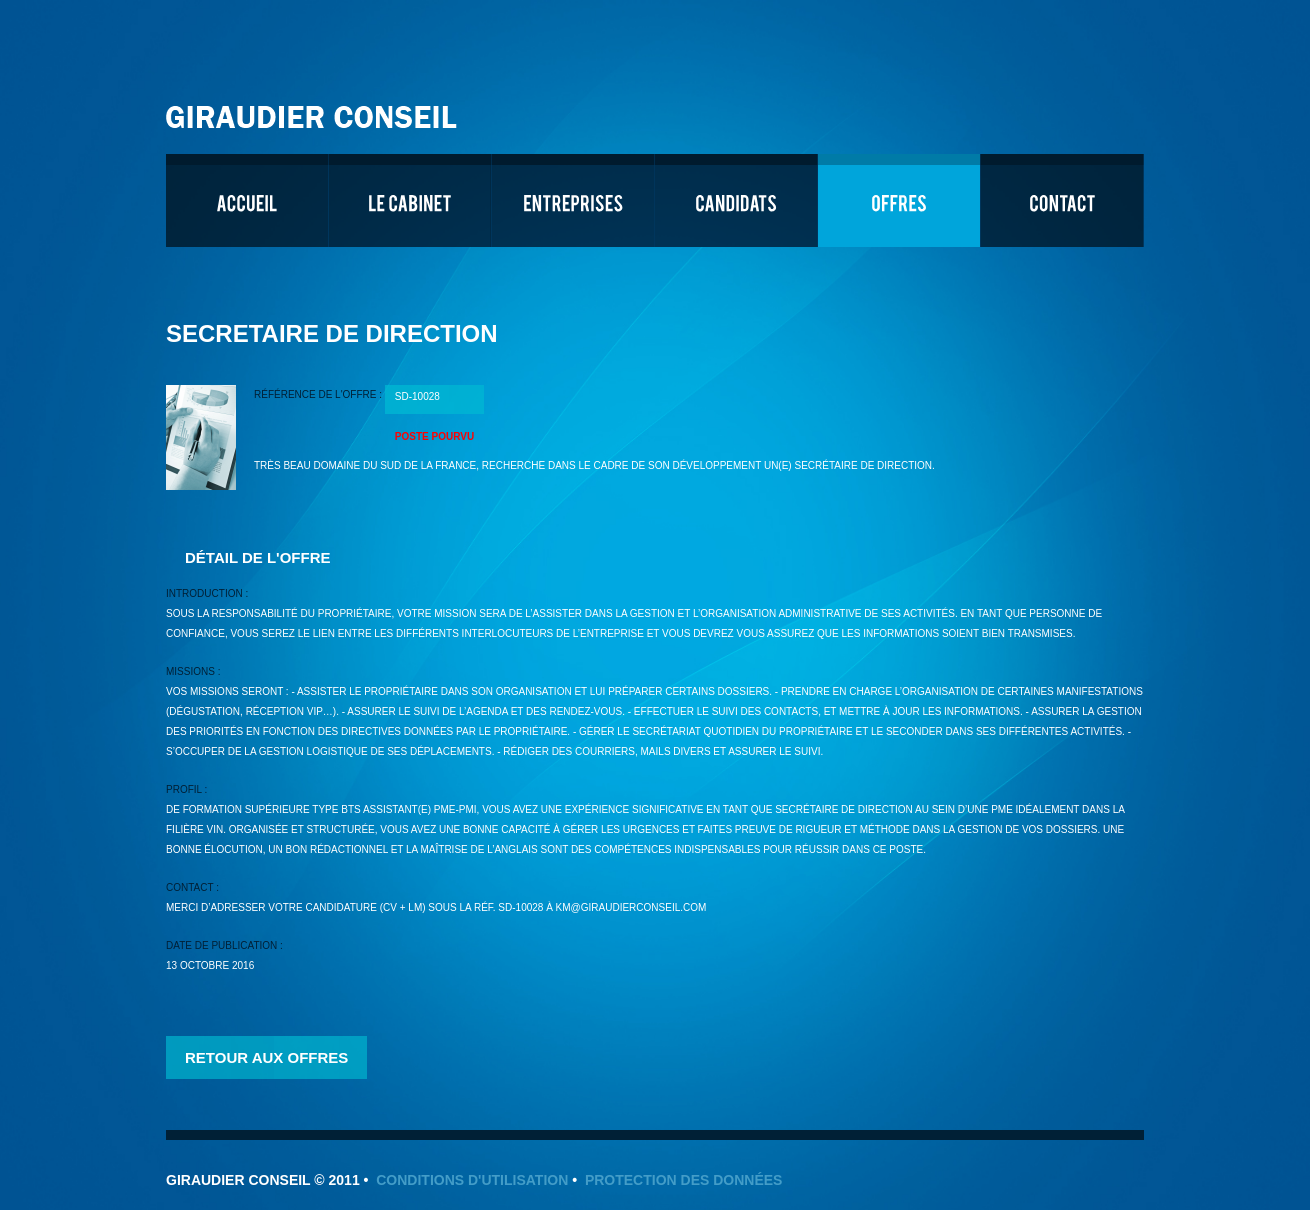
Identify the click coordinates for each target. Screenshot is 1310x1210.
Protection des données (684, 1180)
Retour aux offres (266, 1057)
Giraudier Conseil (314, 109)
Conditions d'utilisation (472, 1180)
